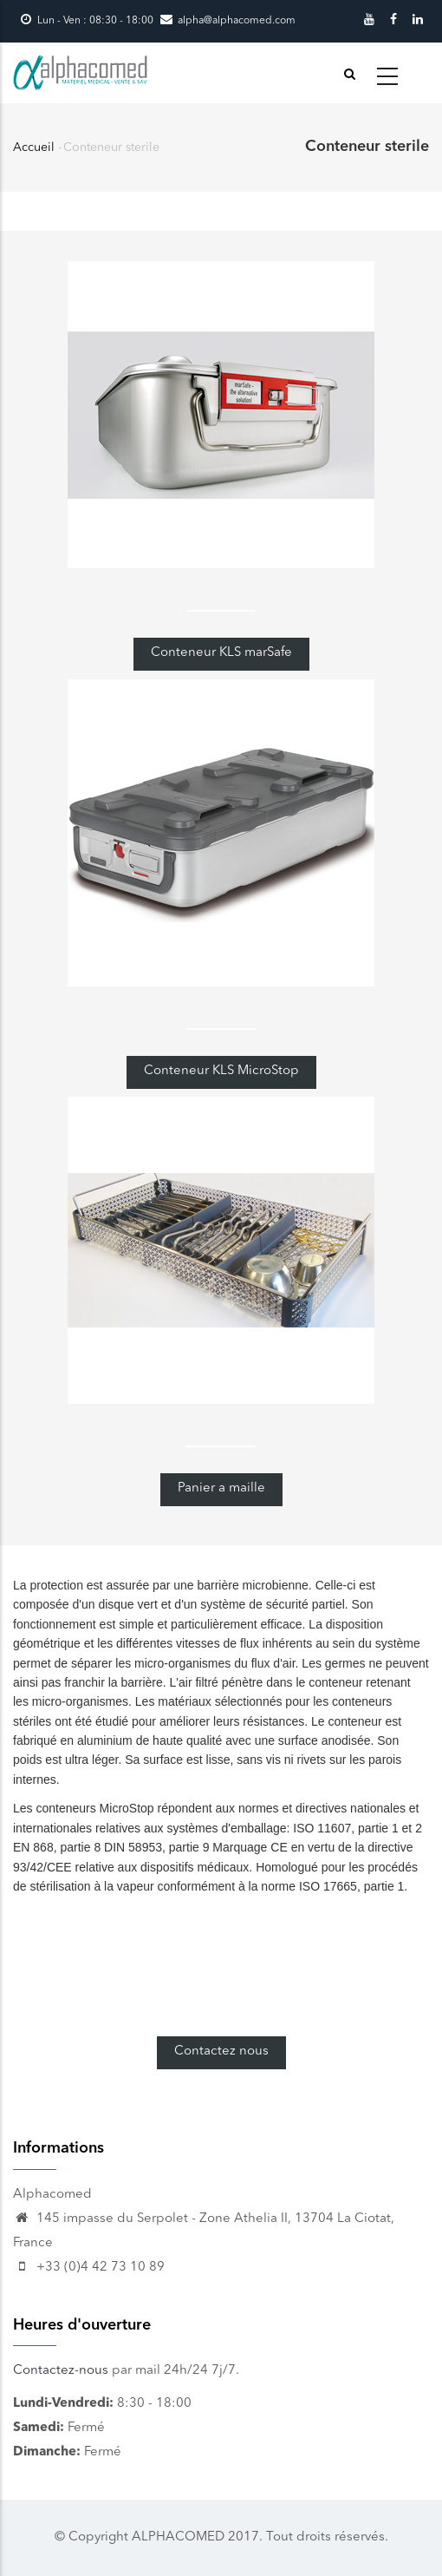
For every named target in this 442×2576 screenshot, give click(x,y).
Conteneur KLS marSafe (221, 652)
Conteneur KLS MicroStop (221, 1071)
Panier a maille (221, 1488)
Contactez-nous (60, 2370)
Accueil (34, 147)
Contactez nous (221, 2051)
